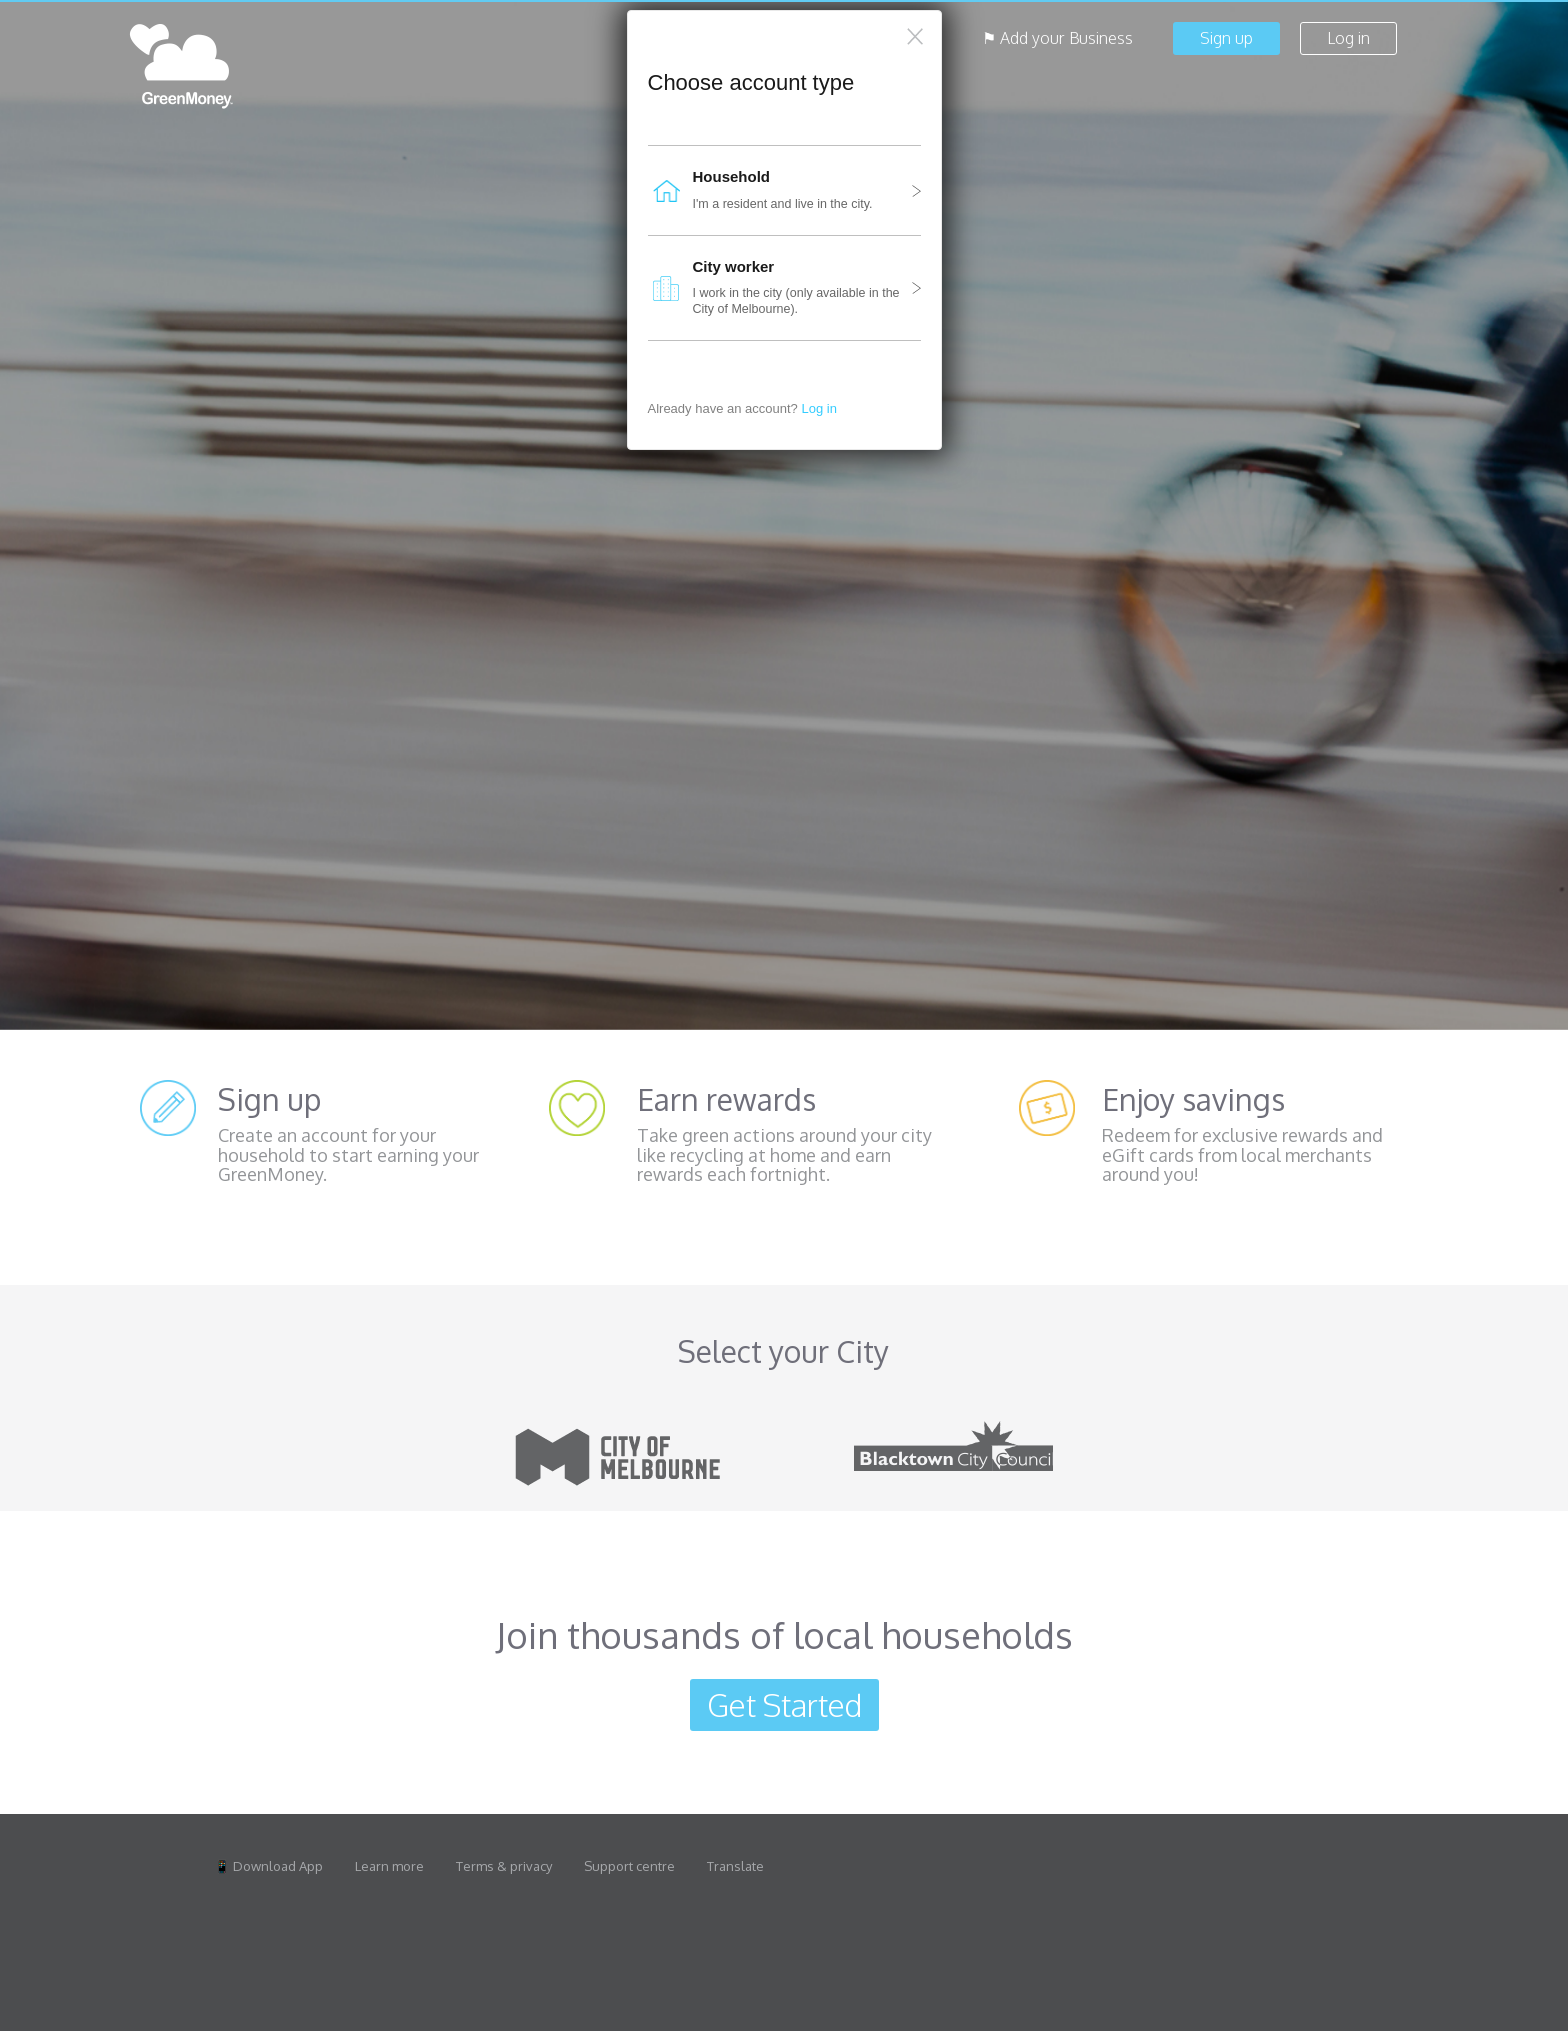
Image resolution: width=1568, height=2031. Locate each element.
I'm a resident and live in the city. (779, 191)
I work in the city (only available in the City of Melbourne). (779, 288)
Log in (818, 408)
